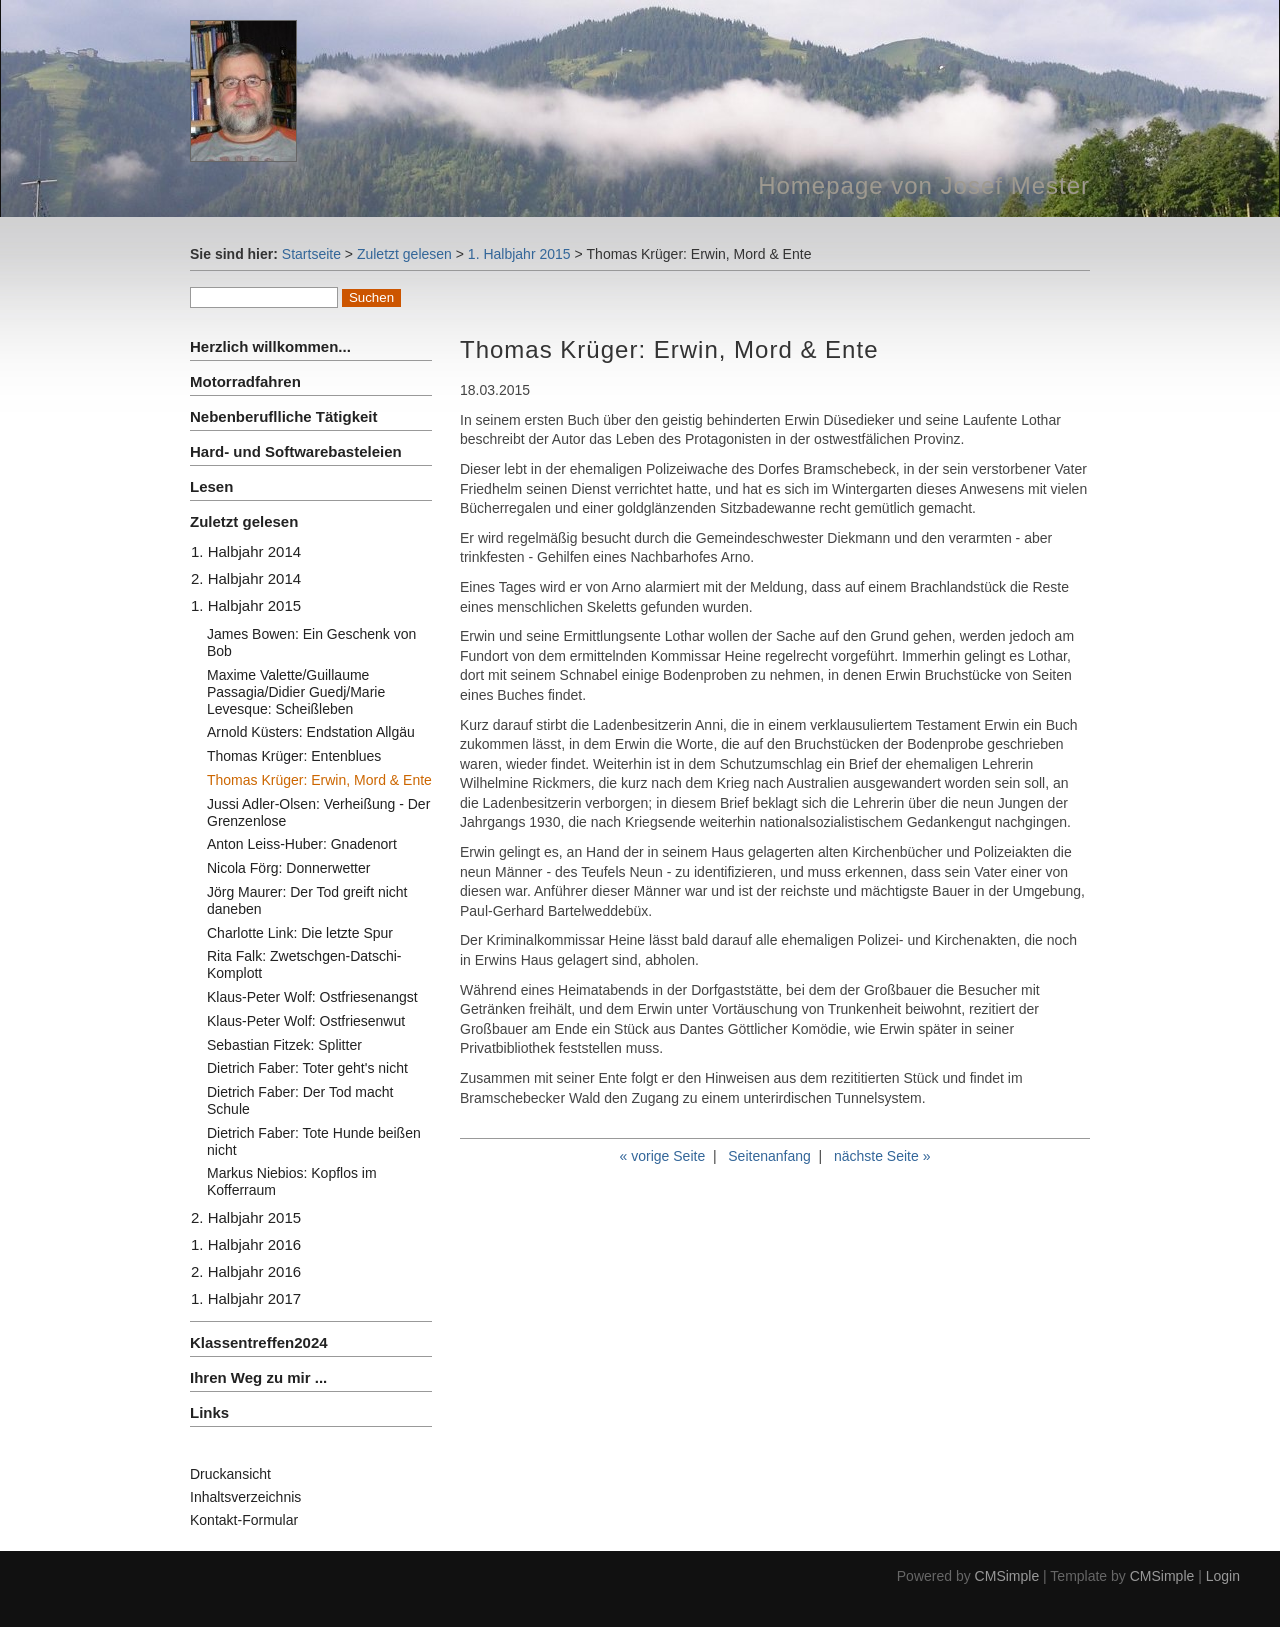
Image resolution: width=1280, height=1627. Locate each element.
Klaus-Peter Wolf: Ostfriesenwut (306, 1021)
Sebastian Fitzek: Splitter (284, 1045)
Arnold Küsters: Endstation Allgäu (311, 732)
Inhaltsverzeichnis (245, 1497)
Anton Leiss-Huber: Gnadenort (302, 844)
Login (1223, 1576)
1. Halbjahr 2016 (246, 1244)
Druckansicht (230, 1474)
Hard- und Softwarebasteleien (296, 451)
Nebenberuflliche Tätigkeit (284, 416)
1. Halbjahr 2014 (246, 551)
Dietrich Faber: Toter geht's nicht (307, 1068)
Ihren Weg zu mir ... (258, 1377)
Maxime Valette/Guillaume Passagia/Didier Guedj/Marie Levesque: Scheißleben (296, 692)
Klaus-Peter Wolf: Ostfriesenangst (312, 997)
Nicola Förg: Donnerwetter (288, 868)
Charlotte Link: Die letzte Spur (300, 933)
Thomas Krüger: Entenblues (294, 756)
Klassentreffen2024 (259, 1342)
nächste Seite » (882, 1156)
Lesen (211, 486)
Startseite (311, 254)
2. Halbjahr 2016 (246, 1271)
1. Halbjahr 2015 (519, 254)
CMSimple (1007, 1576)
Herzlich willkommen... (270, 346)
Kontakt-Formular (244, 1520)
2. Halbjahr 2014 (246, 578)
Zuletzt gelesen (404, 254)
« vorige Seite (663, 1156)
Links (209, 1412)
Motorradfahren (245, 381)
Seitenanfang (769, 1156)
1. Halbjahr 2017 (246, 1298)
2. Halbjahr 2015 (246, 1217)
